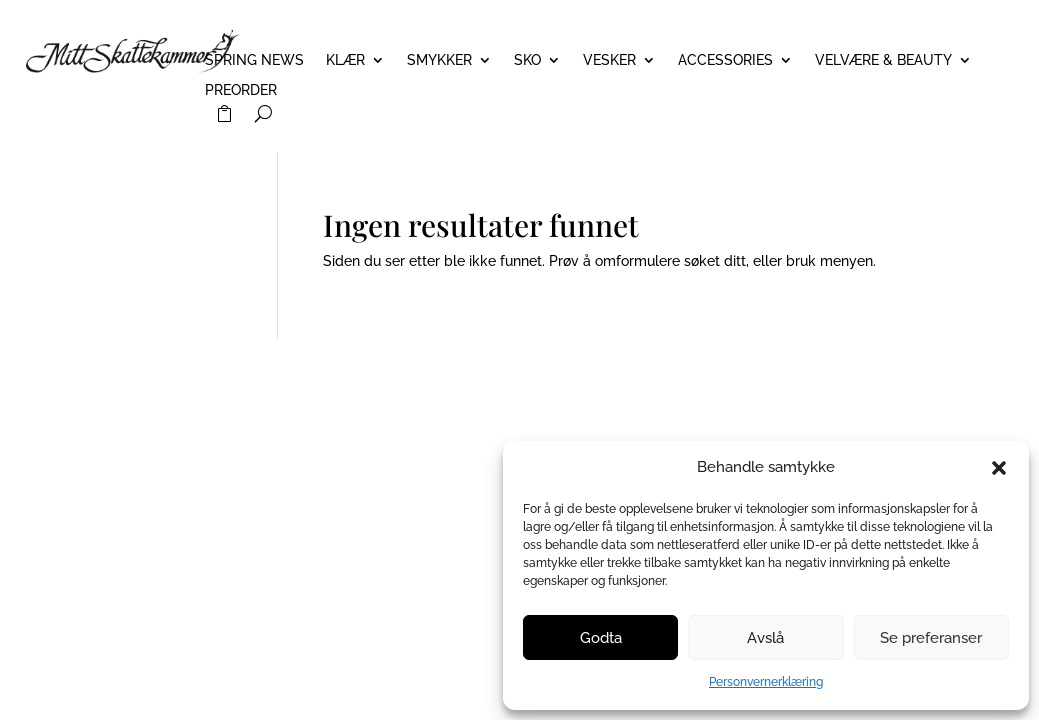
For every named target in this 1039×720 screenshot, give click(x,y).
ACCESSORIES (725, 60)
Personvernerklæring (766, 682)
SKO (527, 60)
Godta (601, 638)
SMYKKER (439, 60)
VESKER (609, 60)
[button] (999, 468)
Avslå (765, 638)
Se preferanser (931, 638)
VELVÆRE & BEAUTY (883, 60)
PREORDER (241, 90)
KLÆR (345, 60)
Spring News (254, 60)
